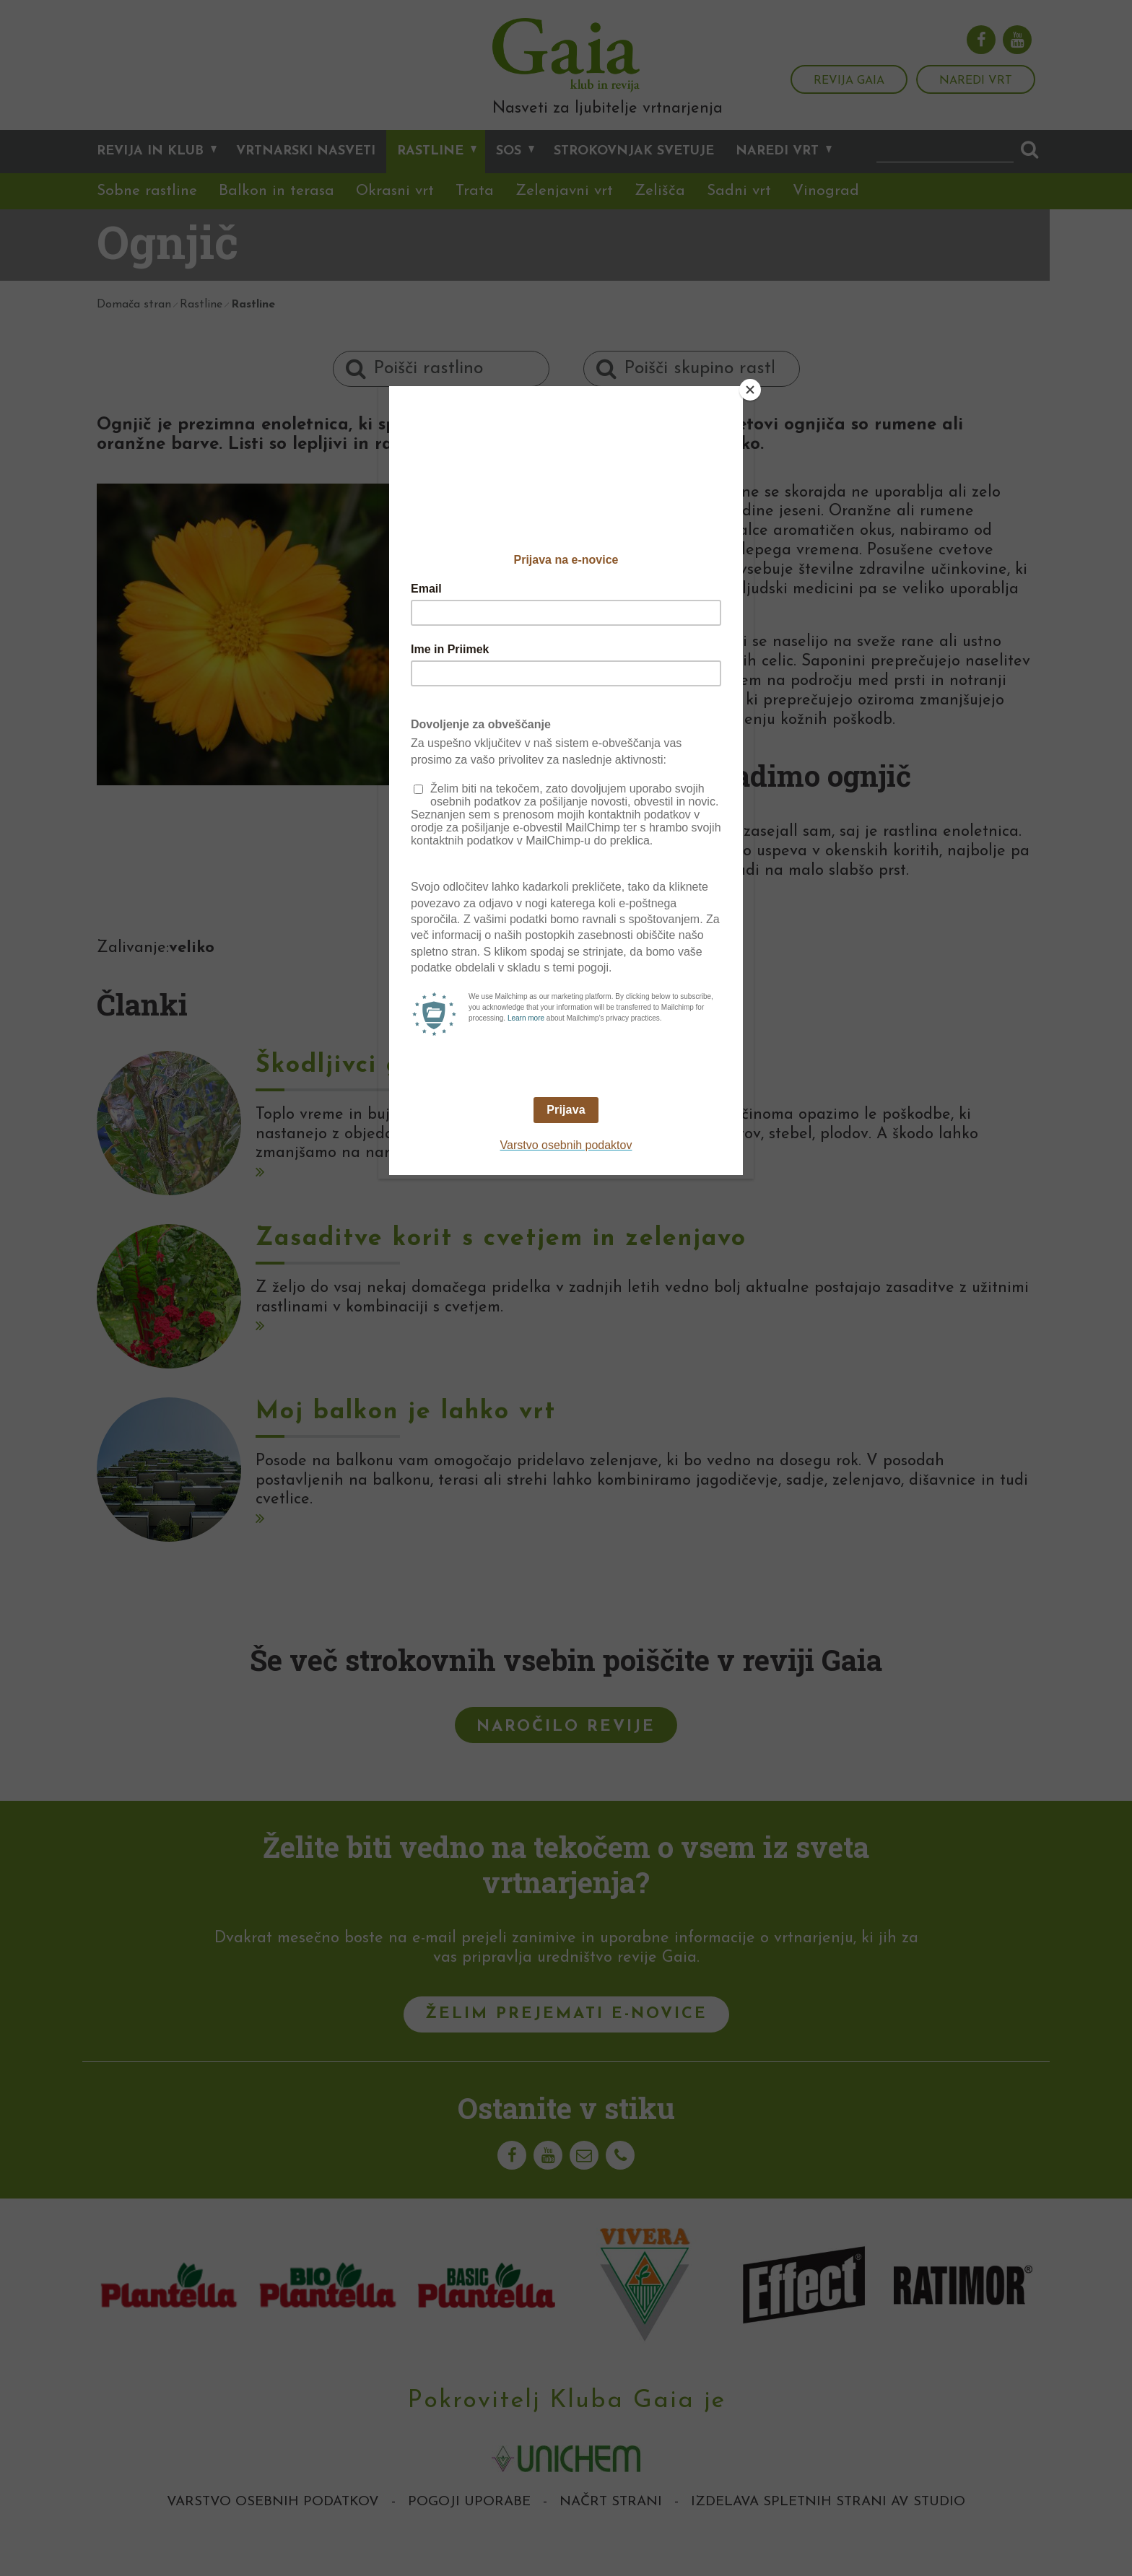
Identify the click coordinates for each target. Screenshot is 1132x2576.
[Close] (750, 390)
